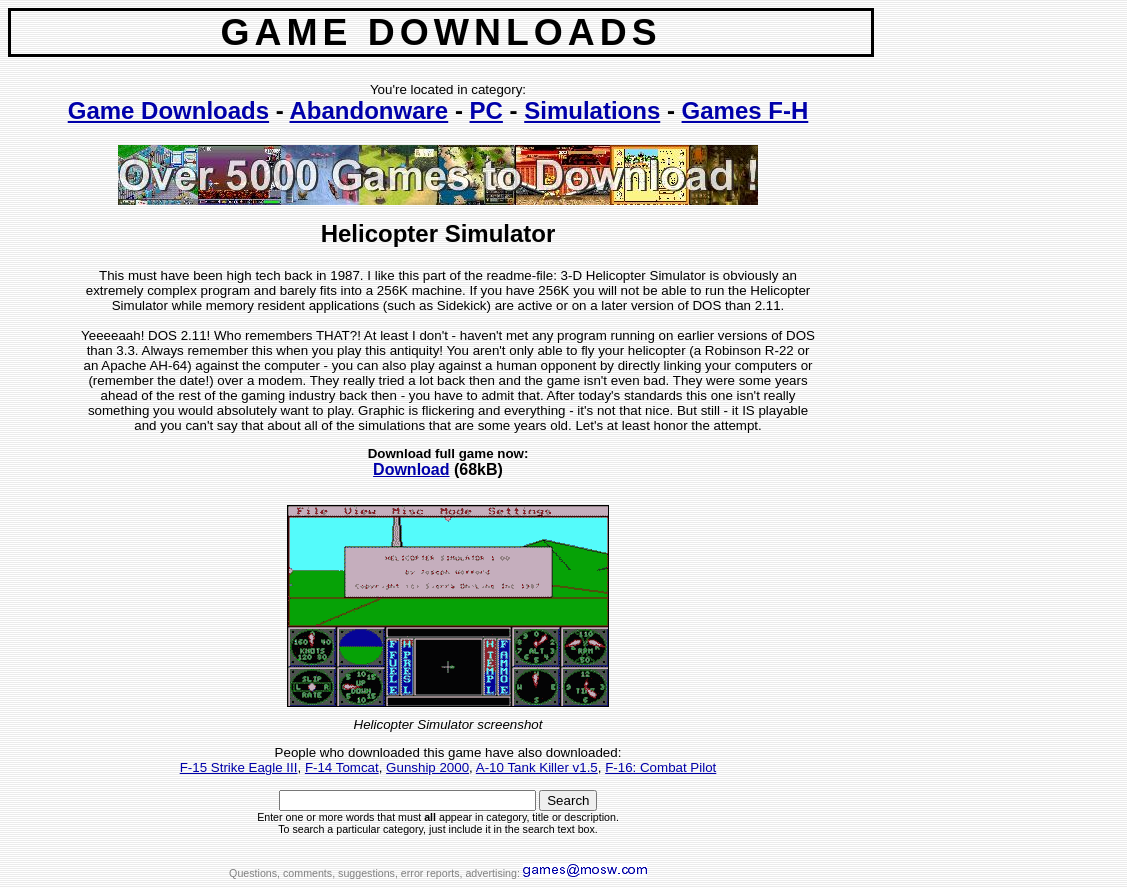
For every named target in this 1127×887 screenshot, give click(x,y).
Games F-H (745, 110)
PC (486, 110)
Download (411, 469)
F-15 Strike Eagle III (239, 767)
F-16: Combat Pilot (660, 767)
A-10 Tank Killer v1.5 (537, 767)
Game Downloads (168, 110)
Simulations (592, 110)
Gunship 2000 (427, 767)
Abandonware (369, 110)
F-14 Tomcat (342, 767)
